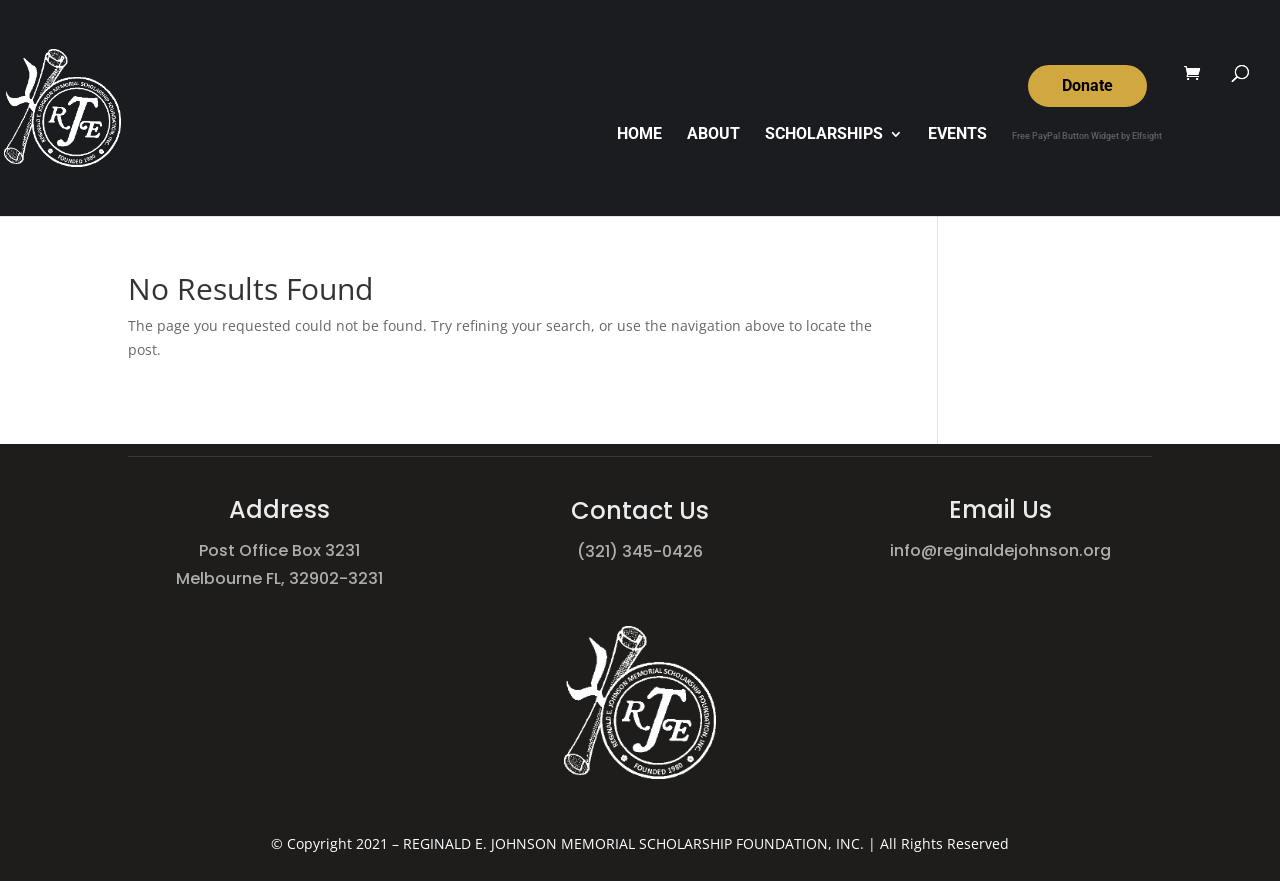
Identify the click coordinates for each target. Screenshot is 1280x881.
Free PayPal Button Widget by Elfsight (1087, 136)
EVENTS (957, 135)
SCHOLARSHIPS (824, 135)
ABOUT (713, 135)
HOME (639, 135)
